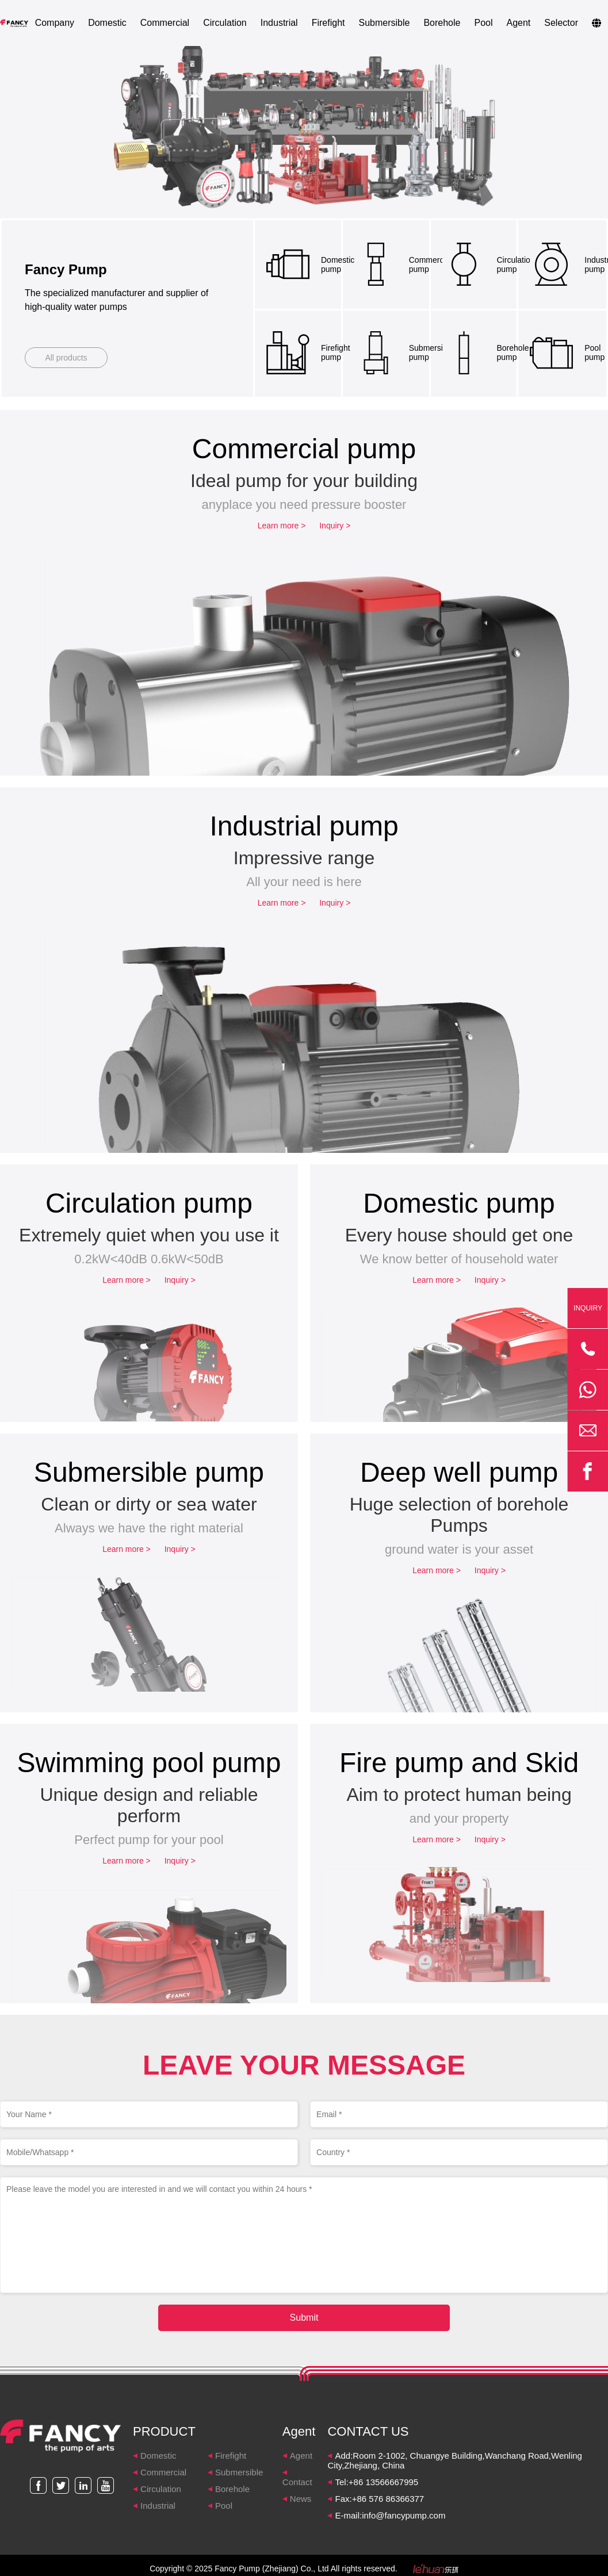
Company (54, 23)
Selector (561, 23)
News (301, 2499)
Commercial (164, 23)
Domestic (107, 23)
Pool (483, 23)
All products (66, 357)
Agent (518, 23)
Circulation (225, 23)
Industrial (279, 23)
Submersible (384, 23)
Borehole (441, 23)
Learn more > (282, 525)
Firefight (328, 23)
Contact (297, 2482)
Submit (304, 2317)
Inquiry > (334, 525)
